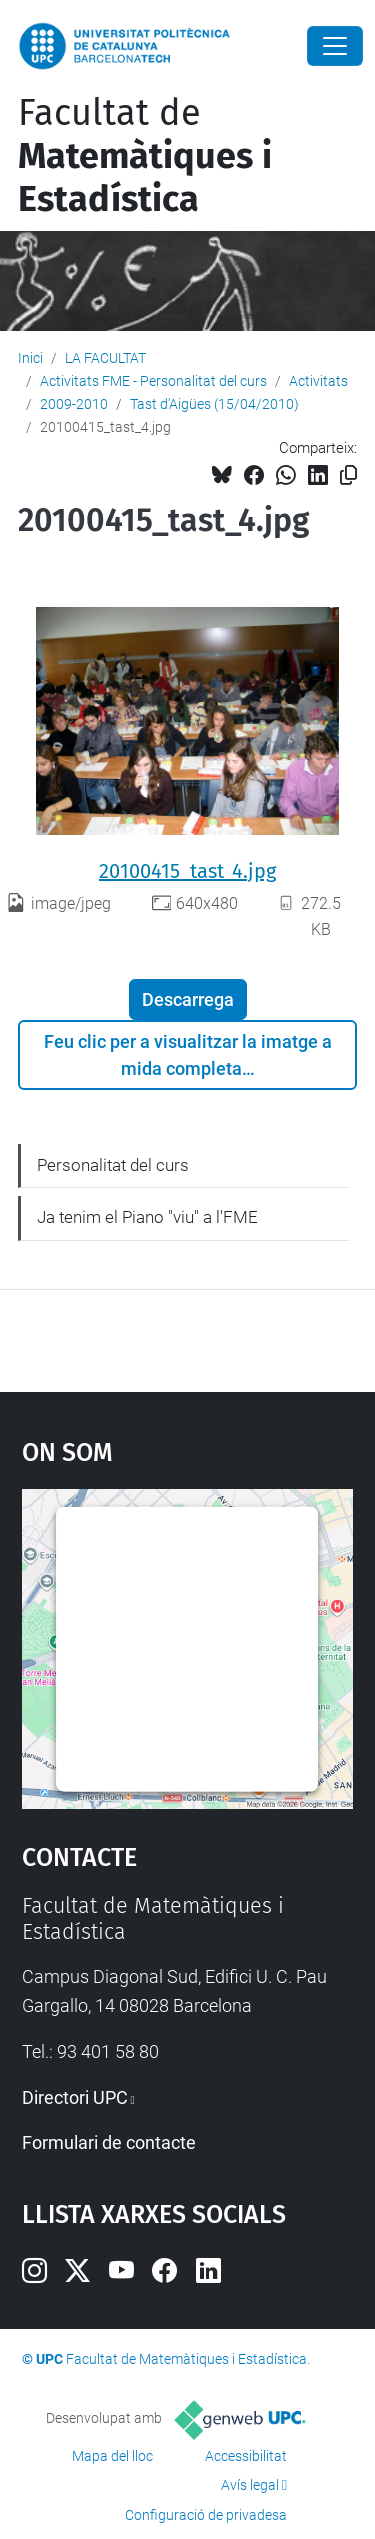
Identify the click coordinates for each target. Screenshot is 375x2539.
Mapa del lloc (112, 2456)
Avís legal (250, 2485)
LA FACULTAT (105, 358)
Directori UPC (75, 2097)
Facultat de (145, 156)
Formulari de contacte (109, 2142)
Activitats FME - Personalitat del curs (153, 381)
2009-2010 (74, 404)
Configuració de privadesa (206, 2515)
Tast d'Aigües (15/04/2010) (214, 404)
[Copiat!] (348, 475)
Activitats (318, 381)
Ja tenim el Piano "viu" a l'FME (147, 1217)
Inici (30, 358)
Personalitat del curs (113, 1165)
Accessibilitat (246, 2456)
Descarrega (188, 999)
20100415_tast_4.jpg (187, 871)
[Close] (335, 46)
